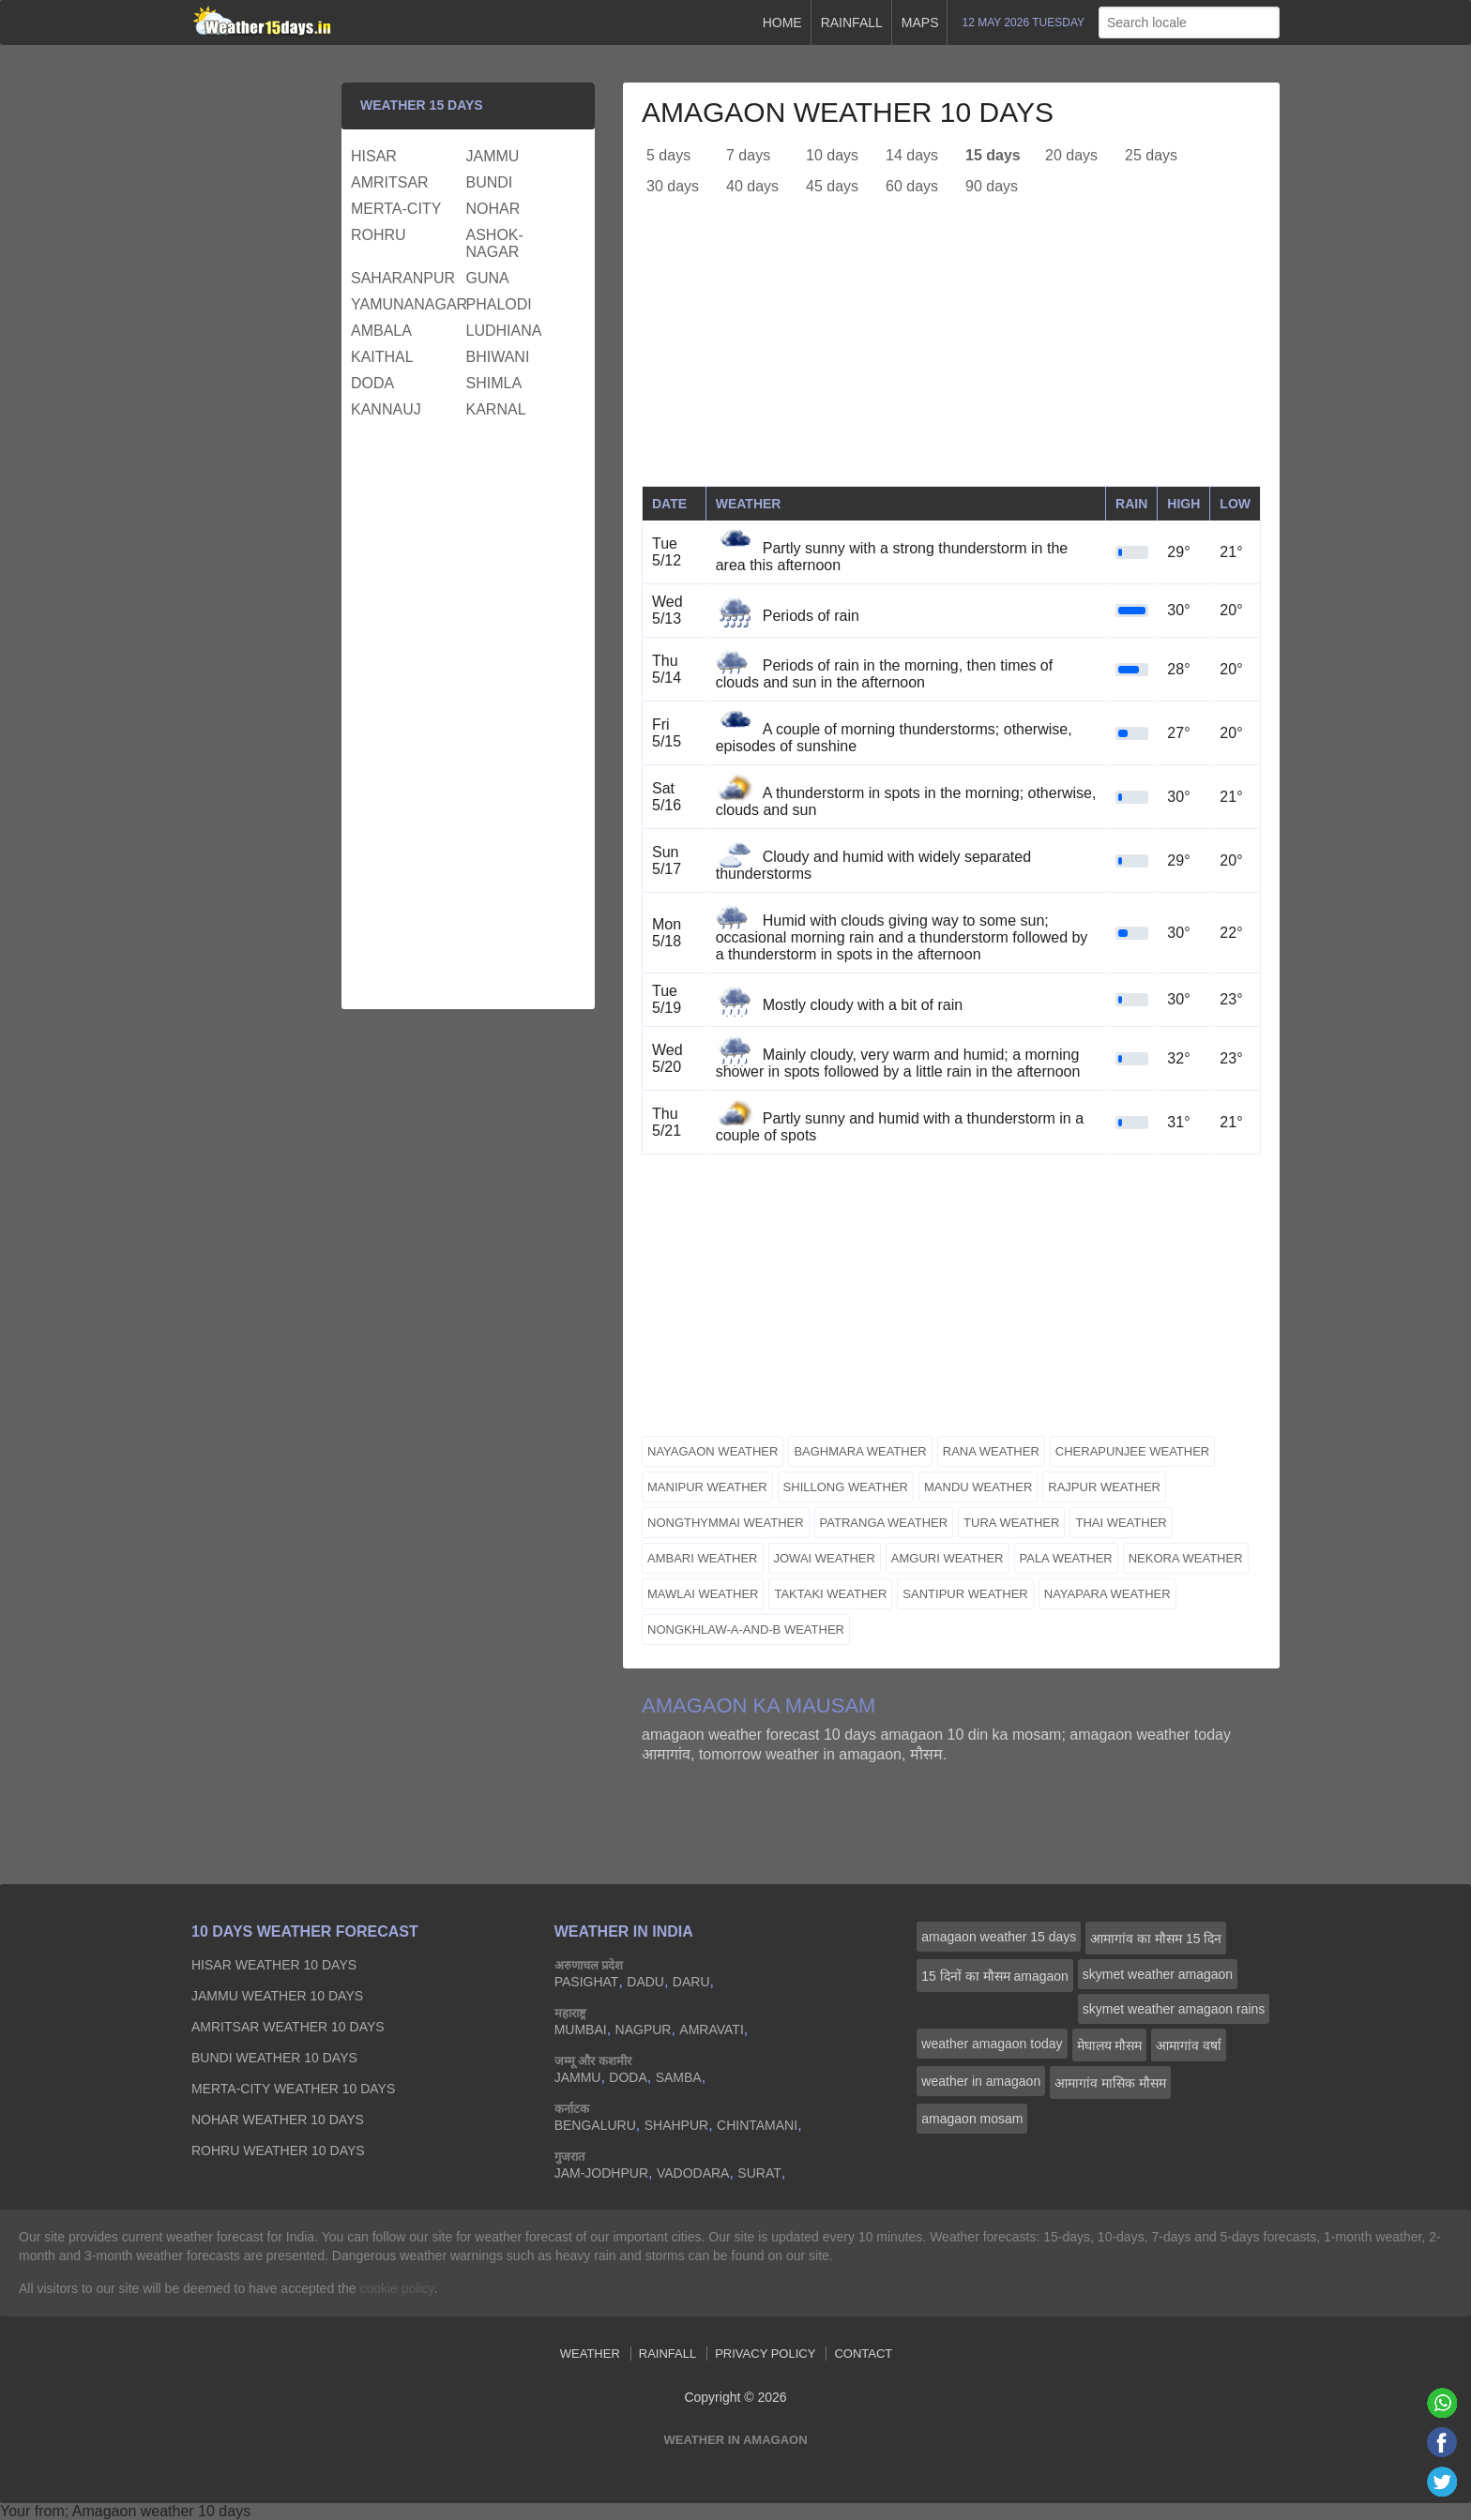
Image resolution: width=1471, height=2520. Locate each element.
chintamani (757, 2125)
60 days (912, 186)
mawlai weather (702, 1594)
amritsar (390, 182)
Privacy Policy (765, 2353)
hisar (374, 156)
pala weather (1066, 1558)
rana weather (991, 1451)
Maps (920, 22)
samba (679, 2077)
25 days (1151, 155)
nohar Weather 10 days (277, 2119)
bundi (489, 182)
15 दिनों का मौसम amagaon (995, 1976)
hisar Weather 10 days (273, 1964)
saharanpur (403, 278)
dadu (645, 1981)
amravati (711, 2029)
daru (691, 1981)
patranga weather (884, 1523)
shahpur (676, 2125)
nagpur (643, 2029)
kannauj (386, 409)
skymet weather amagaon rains (1174, 2008)
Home (782, 22)
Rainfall (852, 22)
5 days (668, 155)
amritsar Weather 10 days (288, 2026)
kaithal (382, 357)
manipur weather (707, 1487)
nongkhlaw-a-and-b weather (745, 1629)
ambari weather (702, 1558)
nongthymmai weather (725, 1523)
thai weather (1120, 1523)
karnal (496, 409)
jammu (493, 156)
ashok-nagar (494, 243)
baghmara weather (860, 1451)
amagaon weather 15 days (998, 1936)
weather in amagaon (980, 2081)
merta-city (396, 209)
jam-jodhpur (601, 2172)
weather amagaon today (991, 2043)
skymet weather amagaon (1158, 1974)
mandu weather (978, 1487)
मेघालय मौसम (1110, 2045)
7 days (748, 155)
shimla (494, 383)
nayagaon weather (712, 1451)
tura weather (1011, 1523)
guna (487, 278)
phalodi (499, 304)
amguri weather (947, 1558)
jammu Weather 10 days (277, 1995)
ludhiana (504, 331)
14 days (912, 155)
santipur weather (964, 1594)
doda (372, 383)
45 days (832, 186)
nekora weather (1186, 1558)
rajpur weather (1104, 1487)
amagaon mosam (972, 2118)
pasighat (586, 1981)
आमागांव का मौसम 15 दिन (1155, 1938)
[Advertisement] (951, 354)
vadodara (693, 2172)
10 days (832, 155)
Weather (590, 2353)
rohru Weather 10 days (278, 2150)
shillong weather (845, 1487)
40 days (752, 186)
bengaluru (595, 2125)
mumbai (580, 2029)
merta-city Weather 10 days (293, 2088)
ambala (381, 331)
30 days (672, 186)
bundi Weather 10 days (274, 2057)
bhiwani (498, 357)
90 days (991, 186)
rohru (378, 235)
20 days (1071, 155)
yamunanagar (406, 304)
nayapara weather (1107, 1594)
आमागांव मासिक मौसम (1110, 2082)
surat (759, 2172)
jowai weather (824, 1558)
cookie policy (396, 2288)
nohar (493, 209)
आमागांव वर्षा (1188, 2045)
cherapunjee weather (1132, 1451)
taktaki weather (830, 1594)
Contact (863, 2353)
